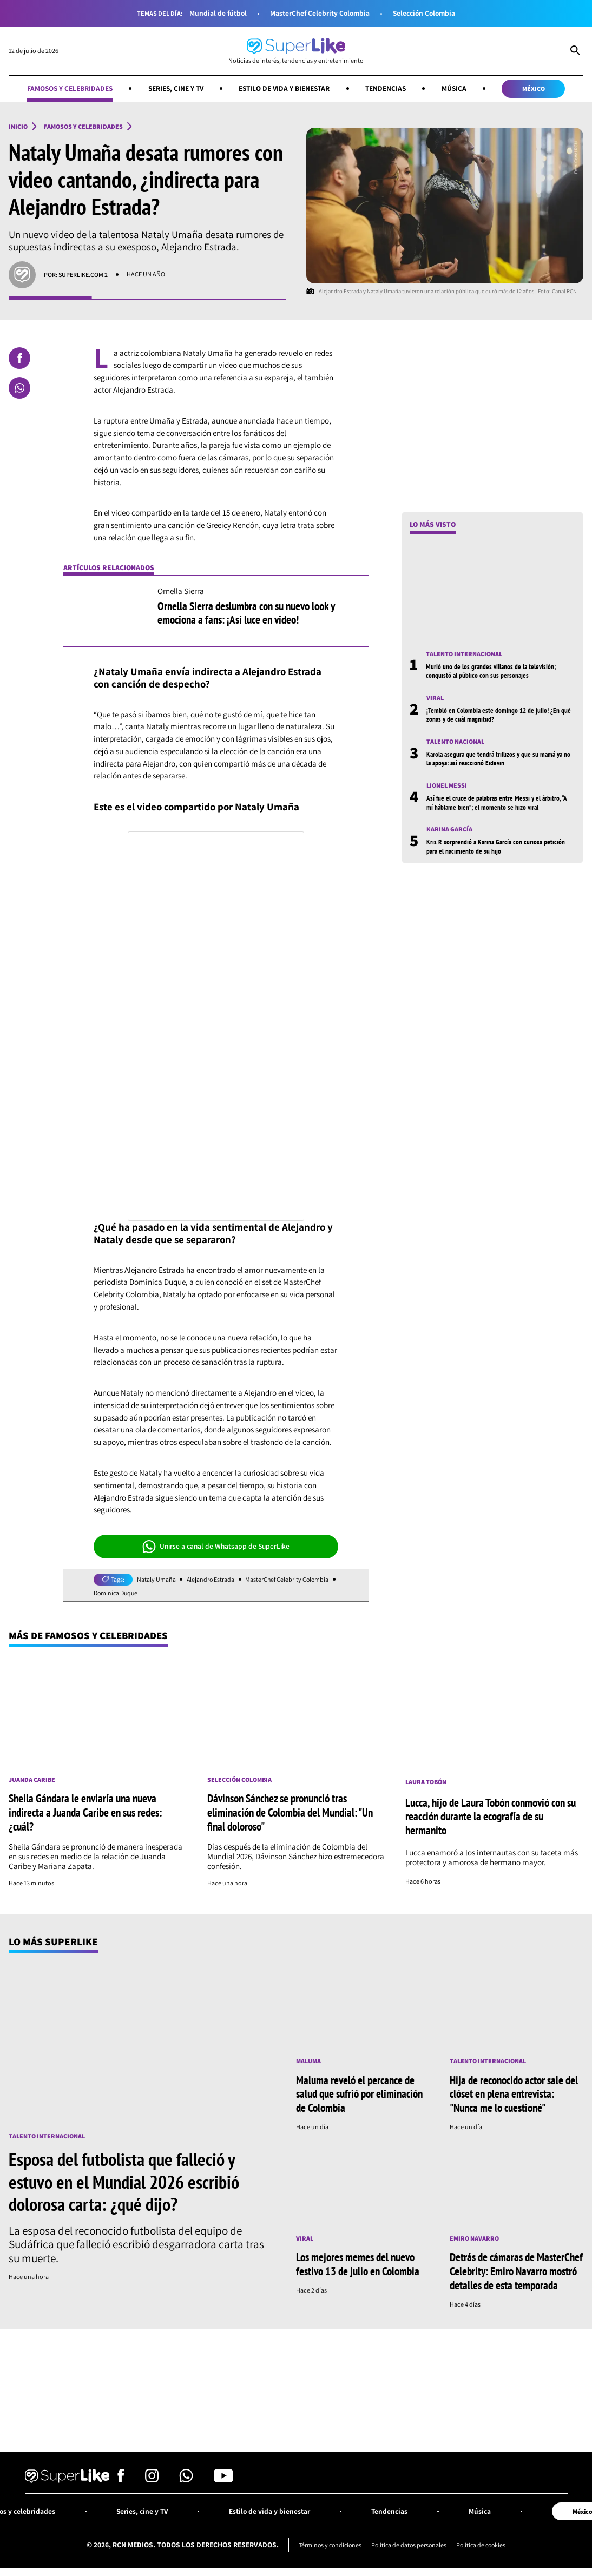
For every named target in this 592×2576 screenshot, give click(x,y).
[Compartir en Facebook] (19, 358)
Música (457, 88)
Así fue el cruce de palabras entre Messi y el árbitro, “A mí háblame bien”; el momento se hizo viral (498, 803)
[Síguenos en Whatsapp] (186, 2477)
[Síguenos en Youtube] (223, 2477)
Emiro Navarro (474, 2237)
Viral (435, 698)
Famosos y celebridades (66, 88)
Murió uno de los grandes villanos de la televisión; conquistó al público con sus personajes (492, 671)
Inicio (18, 126)
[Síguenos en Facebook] (120, 2477)
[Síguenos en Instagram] (152, 2477)
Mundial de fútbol (215, 13)
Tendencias (388, 88)
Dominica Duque (117, 1593)
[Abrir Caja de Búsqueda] (575, 51)
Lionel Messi (446, 786)
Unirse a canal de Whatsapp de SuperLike (216, 1546)
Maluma (308, 2060)
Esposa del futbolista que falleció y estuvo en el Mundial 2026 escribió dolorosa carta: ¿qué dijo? (124, 2180)
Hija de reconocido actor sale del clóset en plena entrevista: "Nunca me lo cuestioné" (514, 2093)
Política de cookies (483, 2542)
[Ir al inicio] (296, 51)
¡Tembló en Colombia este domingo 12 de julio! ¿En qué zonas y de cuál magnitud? (500, 715)
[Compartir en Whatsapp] (19, 388)
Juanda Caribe (32, 1780)
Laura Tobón (425, 1782)
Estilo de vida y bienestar (285, 88)
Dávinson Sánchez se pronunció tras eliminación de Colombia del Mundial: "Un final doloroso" (290, 1812)
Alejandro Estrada (211, 1579)
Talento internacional (464, 654)
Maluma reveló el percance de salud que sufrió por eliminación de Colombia (359, 2093)
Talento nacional (455, 742)
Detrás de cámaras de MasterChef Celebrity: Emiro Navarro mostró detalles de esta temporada (516, 2269)
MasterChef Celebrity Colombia (319, 13)
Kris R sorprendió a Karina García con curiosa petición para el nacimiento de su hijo (497, 846)
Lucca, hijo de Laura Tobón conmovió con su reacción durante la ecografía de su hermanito (490, 1816)
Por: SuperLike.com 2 (76, 274)
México (537, 88)
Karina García (449, 830)
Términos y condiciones (327, 2542)
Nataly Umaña (156, 1579)
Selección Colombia (425, 13)
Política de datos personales (409, 2542)
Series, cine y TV (174, 88)
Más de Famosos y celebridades (89, 1635)
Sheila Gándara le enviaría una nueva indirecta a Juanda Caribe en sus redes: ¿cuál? (85, 1812)
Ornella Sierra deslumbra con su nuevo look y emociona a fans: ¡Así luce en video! (245, 612)
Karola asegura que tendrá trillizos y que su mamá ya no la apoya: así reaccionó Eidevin (497, 759)
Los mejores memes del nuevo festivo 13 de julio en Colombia (357, 2262)
